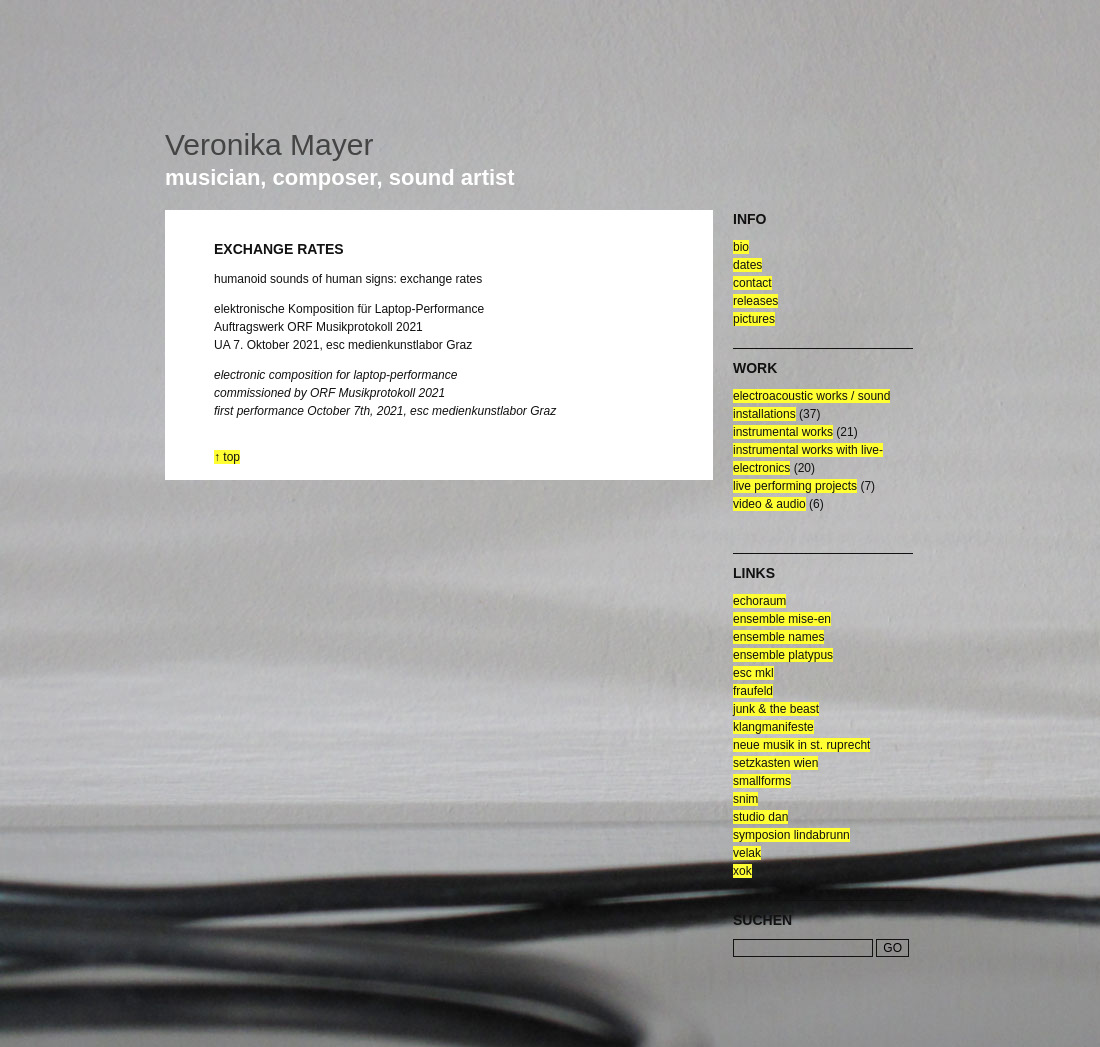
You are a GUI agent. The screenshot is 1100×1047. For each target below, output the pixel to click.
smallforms (762, 781)
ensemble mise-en (782, 619)
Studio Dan (760, 817)
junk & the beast (776, 709)
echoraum (759, 601)
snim (745, 799)
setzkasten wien (775, 763)
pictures (754, 319)
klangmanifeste (773, 727)
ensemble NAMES (778, 637)
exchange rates (279, 249)
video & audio (769, 504)
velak (747, 853)
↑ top (227, 457)
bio (741, 247)
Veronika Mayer (269, 144)
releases (755, 301)
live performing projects (795, 486)
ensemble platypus (783, 655)
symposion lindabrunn (791, 835)
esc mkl (753, 673)
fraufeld (753, 691)
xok (742, 871)
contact (752, 283)
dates (747, 265)
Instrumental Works (783, 432)
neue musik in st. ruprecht (801, 745)
